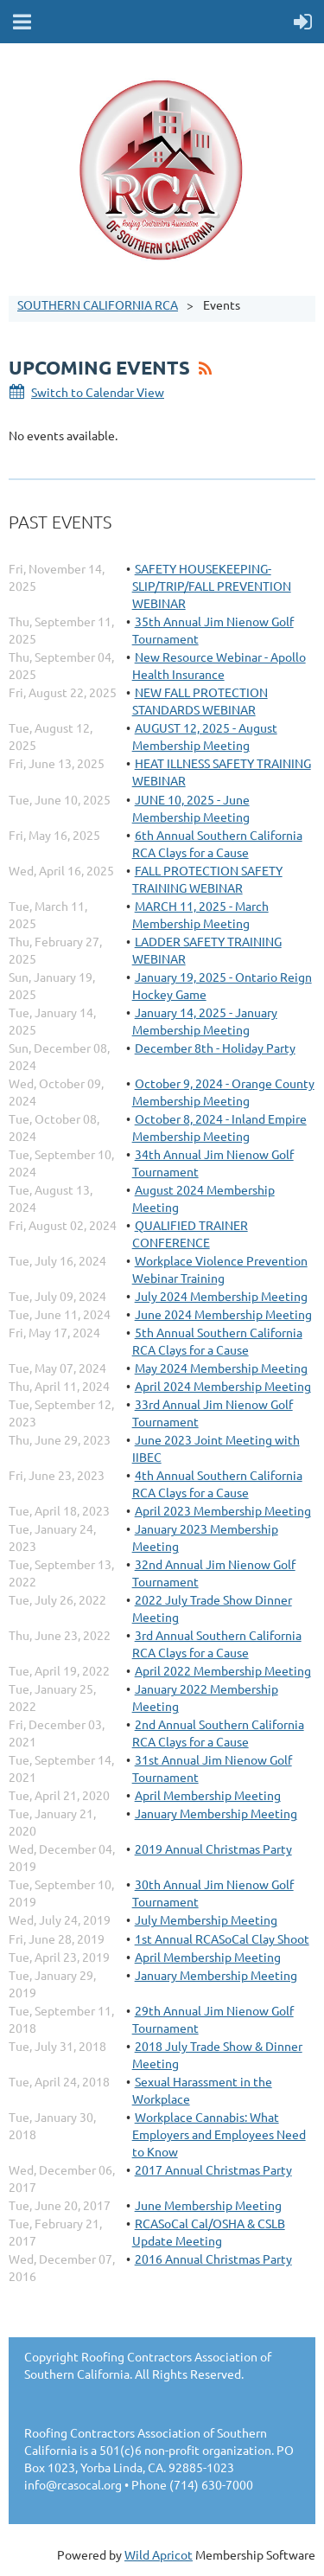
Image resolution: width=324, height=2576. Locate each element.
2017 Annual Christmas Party (213, 2169)
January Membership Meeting (216, 1813)
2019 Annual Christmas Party (213, 1848)
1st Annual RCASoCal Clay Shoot (222, 1938)
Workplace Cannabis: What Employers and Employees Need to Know (219, 2134)
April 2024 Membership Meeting (223, 1386)
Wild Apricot (158, 2554)
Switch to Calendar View (97, 392)
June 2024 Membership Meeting (223, 1314)
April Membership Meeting (208, 1795)
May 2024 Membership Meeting (221, 1367)
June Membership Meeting (208, 2205)
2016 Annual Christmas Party (213, 2258)
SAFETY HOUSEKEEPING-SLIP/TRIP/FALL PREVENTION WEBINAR (211, 586)
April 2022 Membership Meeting (223, 1670)
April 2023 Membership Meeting (223, 1510)
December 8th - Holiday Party (215, 1047)
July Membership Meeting (206, 1919)
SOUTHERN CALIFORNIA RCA (97, 304)
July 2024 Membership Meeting (221, 1296)
